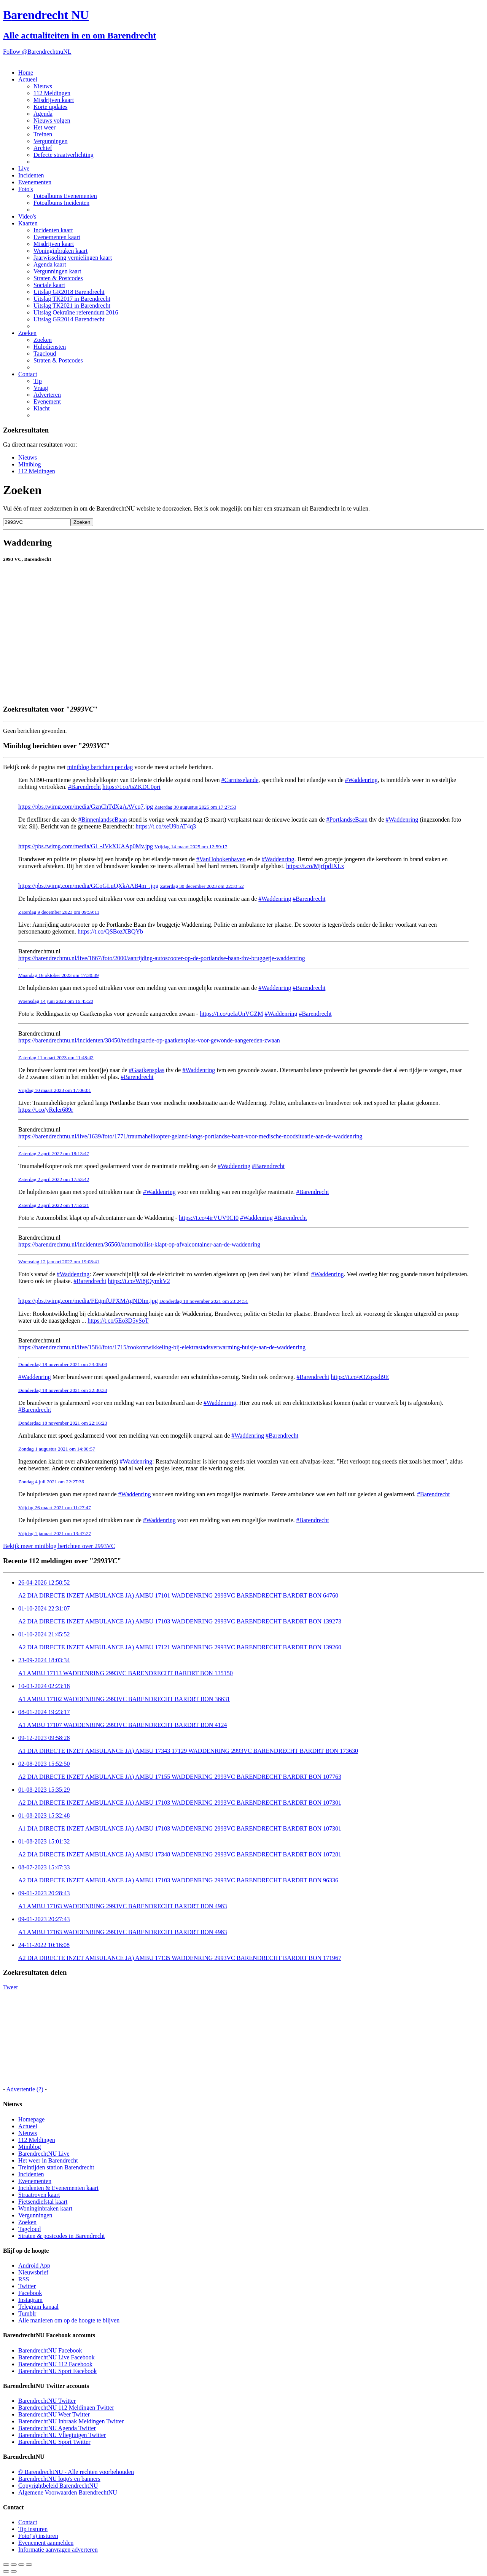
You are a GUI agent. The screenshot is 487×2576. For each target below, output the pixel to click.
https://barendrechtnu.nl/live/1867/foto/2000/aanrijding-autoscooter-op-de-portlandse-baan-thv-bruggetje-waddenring (161, 958)
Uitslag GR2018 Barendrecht (69, 292)
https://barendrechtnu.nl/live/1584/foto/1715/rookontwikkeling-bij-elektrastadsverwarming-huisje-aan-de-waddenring (162, 1347)
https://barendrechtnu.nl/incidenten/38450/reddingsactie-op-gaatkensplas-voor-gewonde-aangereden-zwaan (149, 1040)
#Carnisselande (240, 780)
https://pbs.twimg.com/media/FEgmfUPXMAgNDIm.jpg (88, 1301)
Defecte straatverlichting (63, 155)
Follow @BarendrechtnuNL (37, 51)
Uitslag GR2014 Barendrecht (69, 319)
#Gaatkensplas (146, 1070)
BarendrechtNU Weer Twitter (54, 2414)
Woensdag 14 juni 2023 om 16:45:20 (55, 1001)
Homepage (31, 2119)
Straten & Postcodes (58, 278)
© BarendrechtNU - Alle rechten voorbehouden (76, 2472)
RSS (23, 2279)
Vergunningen (50, 141)
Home (25, 72)
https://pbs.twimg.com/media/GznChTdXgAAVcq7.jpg (85, 806)
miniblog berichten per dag (100, 767)
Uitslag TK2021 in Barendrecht (71, 305)
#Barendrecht (84, 787)
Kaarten (28, 223)
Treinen (42, 134)
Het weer (44, 127)
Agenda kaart (49, 264)
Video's (27, 216)
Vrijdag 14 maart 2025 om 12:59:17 (190, 846)
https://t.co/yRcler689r (45, 1109)
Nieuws (42, 86)
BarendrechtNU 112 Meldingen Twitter (66, 2407)
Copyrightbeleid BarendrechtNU (58, 2485)
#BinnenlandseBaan (102, 819)
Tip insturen (33, 2529)
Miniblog (29, 464)
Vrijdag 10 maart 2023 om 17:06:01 (54, 1090)
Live (23, 168)
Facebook (30, 2293)
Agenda (43, 113)
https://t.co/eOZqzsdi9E (360, 1377)
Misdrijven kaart (53, 100)
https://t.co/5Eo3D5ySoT (118, 1320)
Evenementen (34, 182)
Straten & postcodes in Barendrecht (61, 2236)
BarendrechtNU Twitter (47, 2400)
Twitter (27, 2286)
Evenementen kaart (56, 237)
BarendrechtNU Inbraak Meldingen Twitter (71, 2421)
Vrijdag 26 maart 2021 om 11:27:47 (54, 1507)
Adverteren (47, 394)
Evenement (47, 401)
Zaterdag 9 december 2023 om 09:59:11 (58, 912)
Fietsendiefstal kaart (42, 2201)
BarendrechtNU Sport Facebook (57, 2371)
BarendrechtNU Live (44, 2153)
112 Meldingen (51, 93)
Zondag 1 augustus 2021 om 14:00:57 (56, 1449)
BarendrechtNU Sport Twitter (54, 2442)
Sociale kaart (49, 285)
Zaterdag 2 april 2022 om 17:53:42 (53, 1179)
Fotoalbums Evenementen (65, 196)
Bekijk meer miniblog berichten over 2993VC (59, 1546)
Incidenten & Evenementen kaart (58, 2188)
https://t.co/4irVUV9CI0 (209, 1218)
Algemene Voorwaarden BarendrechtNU (67, 2492)
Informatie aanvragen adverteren (58, 2549)
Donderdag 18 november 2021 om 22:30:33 (62, 1390)
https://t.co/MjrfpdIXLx (315, 866)
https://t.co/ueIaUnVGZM (231, 1013)
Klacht (41, 408)
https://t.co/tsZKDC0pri (131, 787)
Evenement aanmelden (45, 2542)
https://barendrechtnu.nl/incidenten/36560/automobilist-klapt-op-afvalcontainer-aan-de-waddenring (139, 1244)
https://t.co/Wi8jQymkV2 (139, 1281)
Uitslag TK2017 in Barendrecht (71, 298)
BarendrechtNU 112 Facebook (55, 2364)
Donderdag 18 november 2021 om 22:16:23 (62, 1423)
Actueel (27, 79)
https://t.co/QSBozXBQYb (110, 931)
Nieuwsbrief (33, 2272)
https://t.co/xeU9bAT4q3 (165, 826)
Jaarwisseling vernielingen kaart (72, 257)
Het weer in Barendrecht (48, 2160)
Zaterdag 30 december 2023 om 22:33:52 (202, 886)
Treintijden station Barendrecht (56, 2167)
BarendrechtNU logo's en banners (59, 2478)
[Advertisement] (231, 681)
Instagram (30, 2300)
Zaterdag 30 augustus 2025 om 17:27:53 (195, 807)
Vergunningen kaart (57, 271)
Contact (27, 374)
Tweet (10, 1987)
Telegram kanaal (38, 2306)
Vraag (40, 388)
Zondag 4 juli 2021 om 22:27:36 (51, 1481)
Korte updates (50, 107)
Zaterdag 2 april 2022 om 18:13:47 (53, 1153)
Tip (37, 381)
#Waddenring (361, 780)
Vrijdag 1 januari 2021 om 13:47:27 (54, 1533)
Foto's (25, 189)
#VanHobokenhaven (221, 859)
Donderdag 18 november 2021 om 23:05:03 (62, 1364)
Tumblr (27, 2313)
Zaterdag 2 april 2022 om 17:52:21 (53, 1205)
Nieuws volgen (51, 120)
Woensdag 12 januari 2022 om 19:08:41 (58, 1261)
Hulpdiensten (49, 346)
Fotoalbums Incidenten (61, 203)
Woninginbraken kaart (60, 250)
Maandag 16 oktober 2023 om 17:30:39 (58, 975)
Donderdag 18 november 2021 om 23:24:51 (203, 1301)
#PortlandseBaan (346, 819)
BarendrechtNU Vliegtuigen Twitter (62, 2435)
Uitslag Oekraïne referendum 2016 (75, 312)
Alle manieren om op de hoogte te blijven (68, 2320)
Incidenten (31, 175)
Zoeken (27, 333)
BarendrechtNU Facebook (50, 2350)
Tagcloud (44, 353)
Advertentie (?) (24, 2089)
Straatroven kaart (39, 2194)
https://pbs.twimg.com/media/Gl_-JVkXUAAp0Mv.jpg (85, 846)
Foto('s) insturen (38, 2536)
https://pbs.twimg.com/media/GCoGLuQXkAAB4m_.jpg (88, 886)
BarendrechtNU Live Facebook (56, 2357)
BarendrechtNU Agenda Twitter (57, 2428)
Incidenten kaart (53, 230)
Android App (34, 2265)
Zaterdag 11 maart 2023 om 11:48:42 (56, 1057)
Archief (42, 148)
